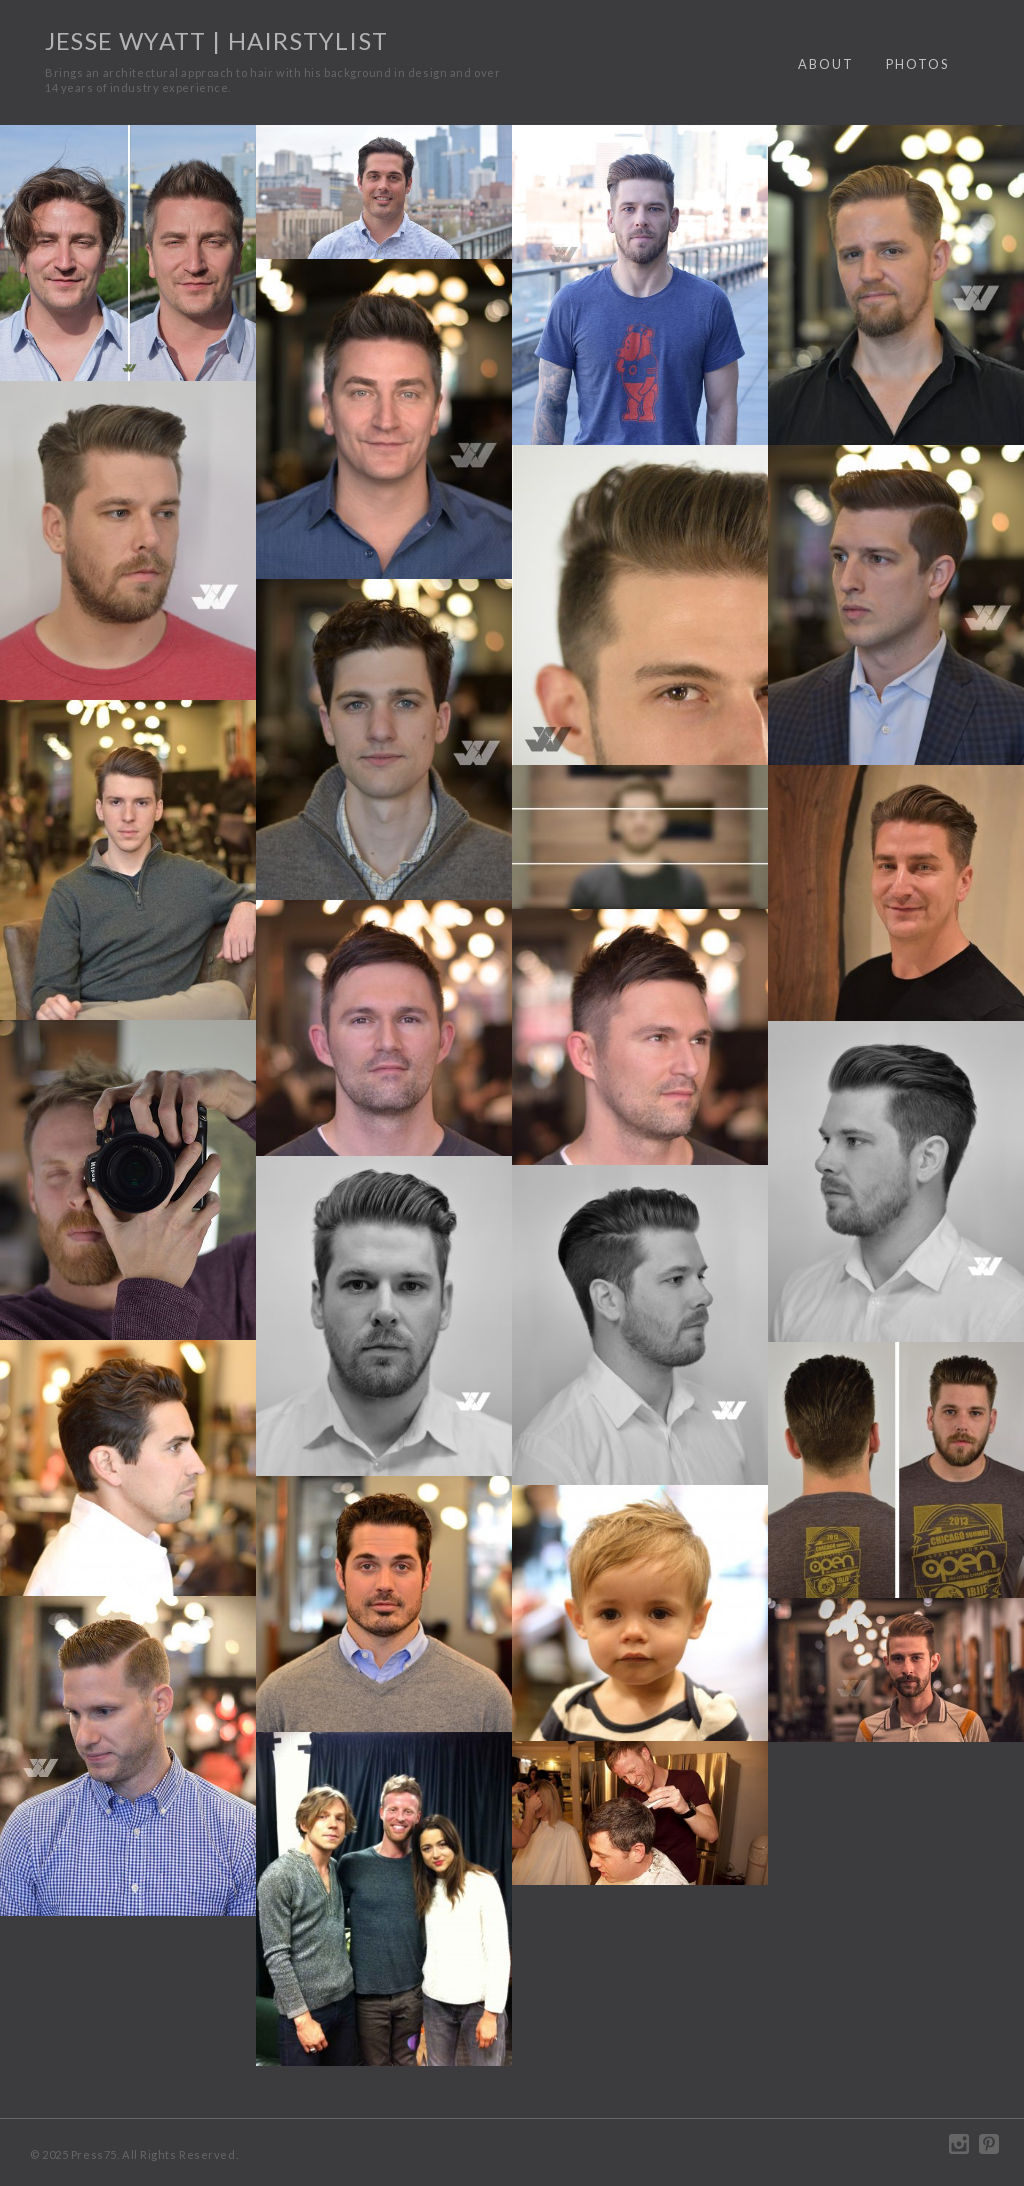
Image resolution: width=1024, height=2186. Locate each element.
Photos (917, 64)
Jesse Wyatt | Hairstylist (216, 40)
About (826, 64)
